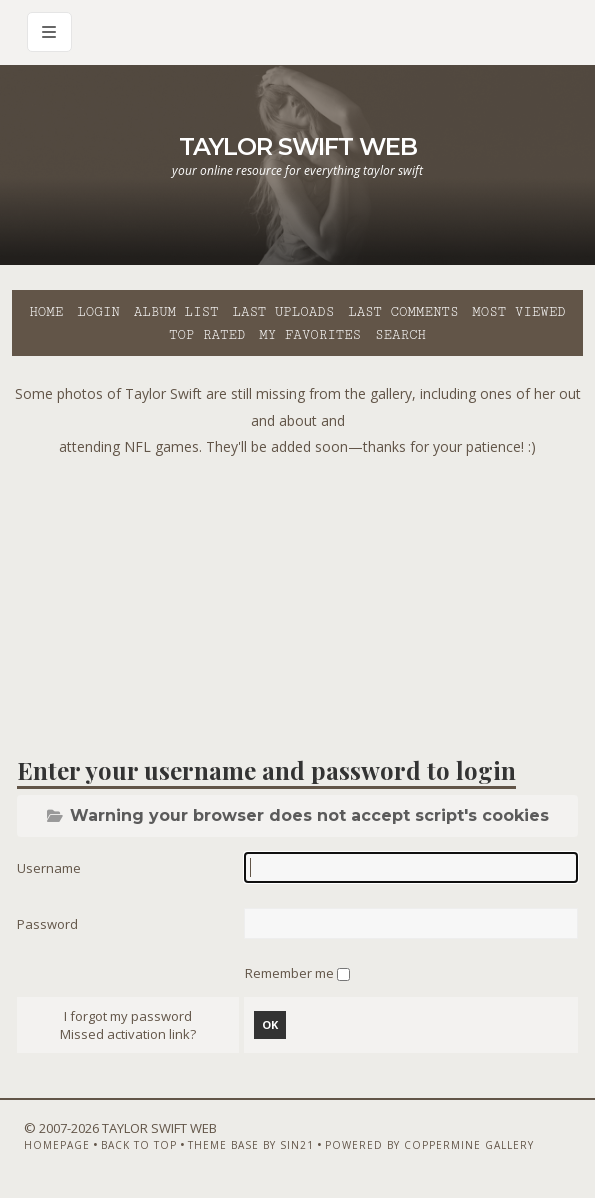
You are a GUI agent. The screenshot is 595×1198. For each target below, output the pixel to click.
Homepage (57, 1145)
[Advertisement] (303, 601)
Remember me (291, 973)
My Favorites (310, 335)
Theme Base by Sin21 (251, 1145)
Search (400, 335)
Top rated (207, 335)
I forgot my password (128, 1016)
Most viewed (518, 312)
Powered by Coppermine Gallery (429, 1145)
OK (270, 1024)
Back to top (139, 1145)
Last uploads (283, 312)
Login (98, 312)
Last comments (403, 312)
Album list (176, 312)
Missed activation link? (128, 1034)
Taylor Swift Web (298, 146)
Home (46, 312)
